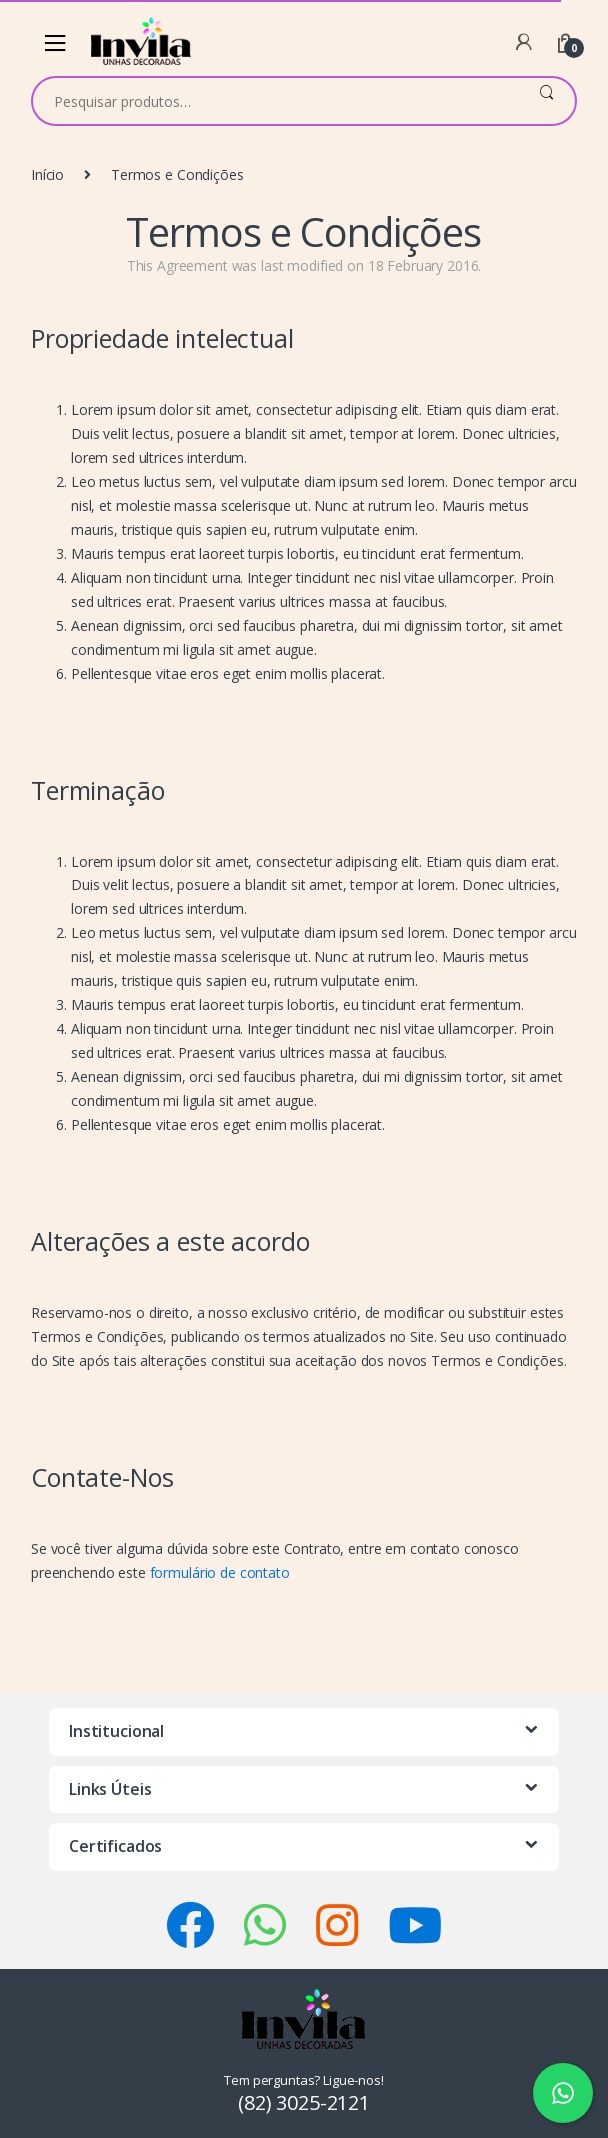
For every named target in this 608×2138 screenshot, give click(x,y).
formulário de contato (220, 1572)
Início (47, 174)
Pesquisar (546, 101)
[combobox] (275, 101)
